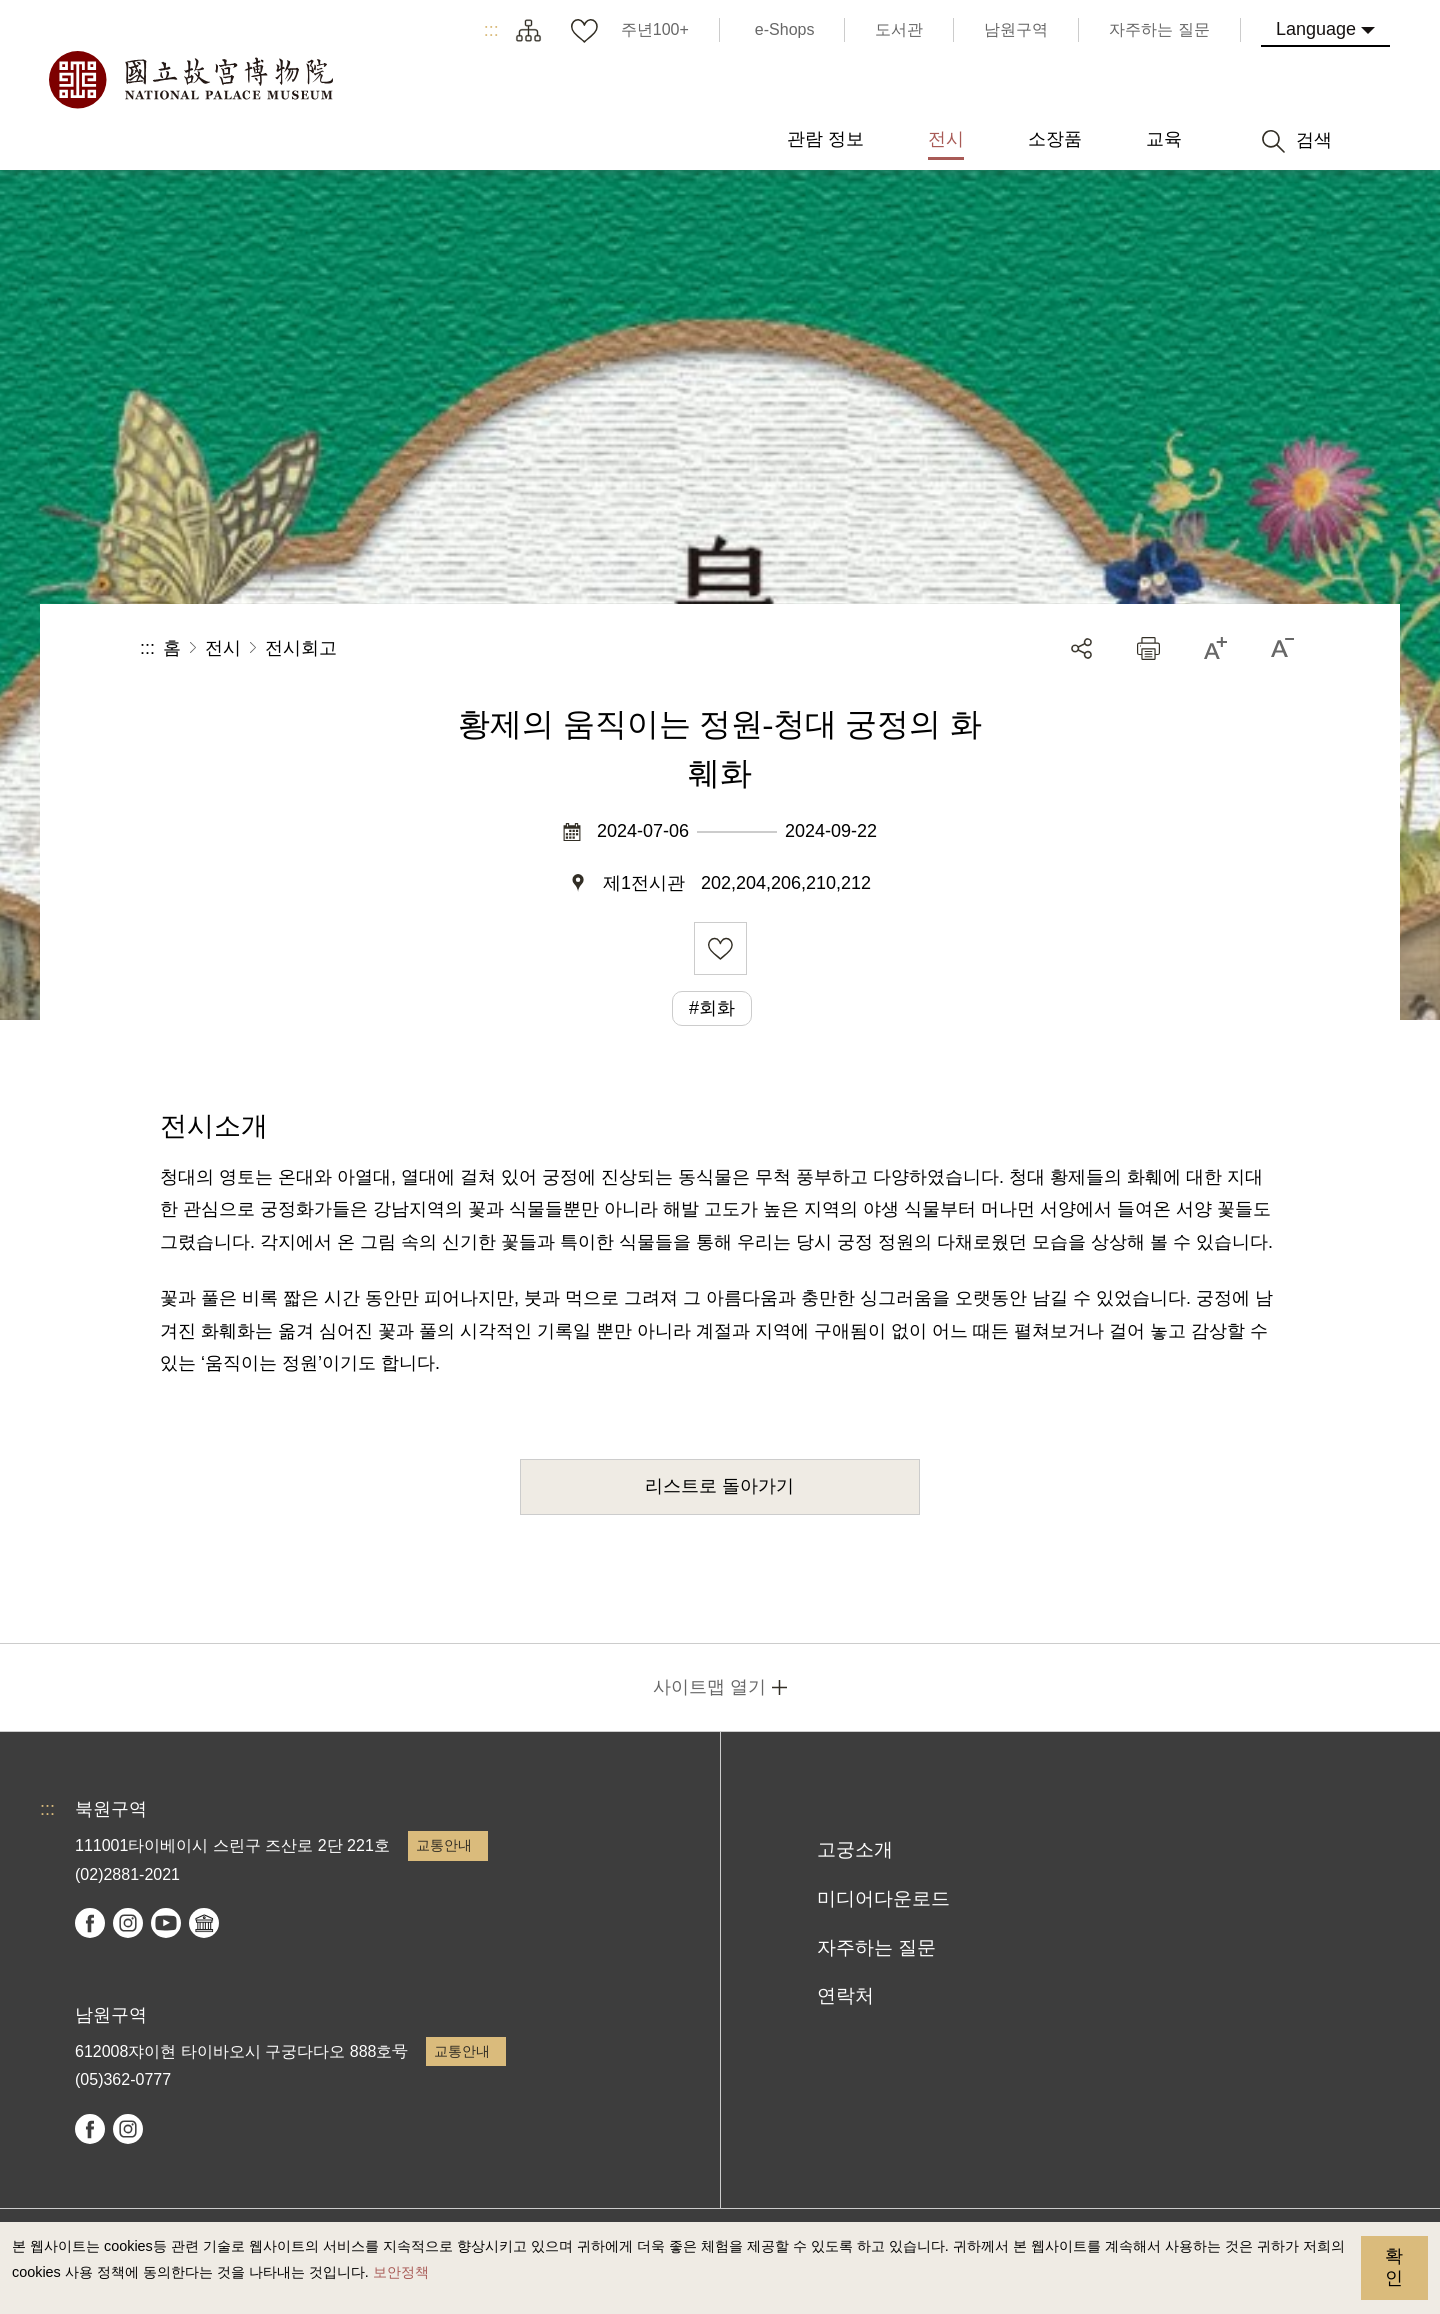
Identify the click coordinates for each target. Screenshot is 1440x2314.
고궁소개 (855, 1849)
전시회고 (301, 648)
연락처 (845, 1995)
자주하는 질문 (876, 1947)
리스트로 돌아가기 (719, 1486)
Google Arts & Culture (204, 1923)
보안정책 (401, 2272)
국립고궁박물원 (190, 80)
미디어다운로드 (883, 1898)
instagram (128, 1923)
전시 (223, 648)
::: (491, 30)
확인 (1394, 2267)
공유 (1081, 648)
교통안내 (444, 1845)
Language (1316, 29)
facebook (90, 1923)
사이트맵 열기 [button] (709, 1687)
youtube (166, 1923)
